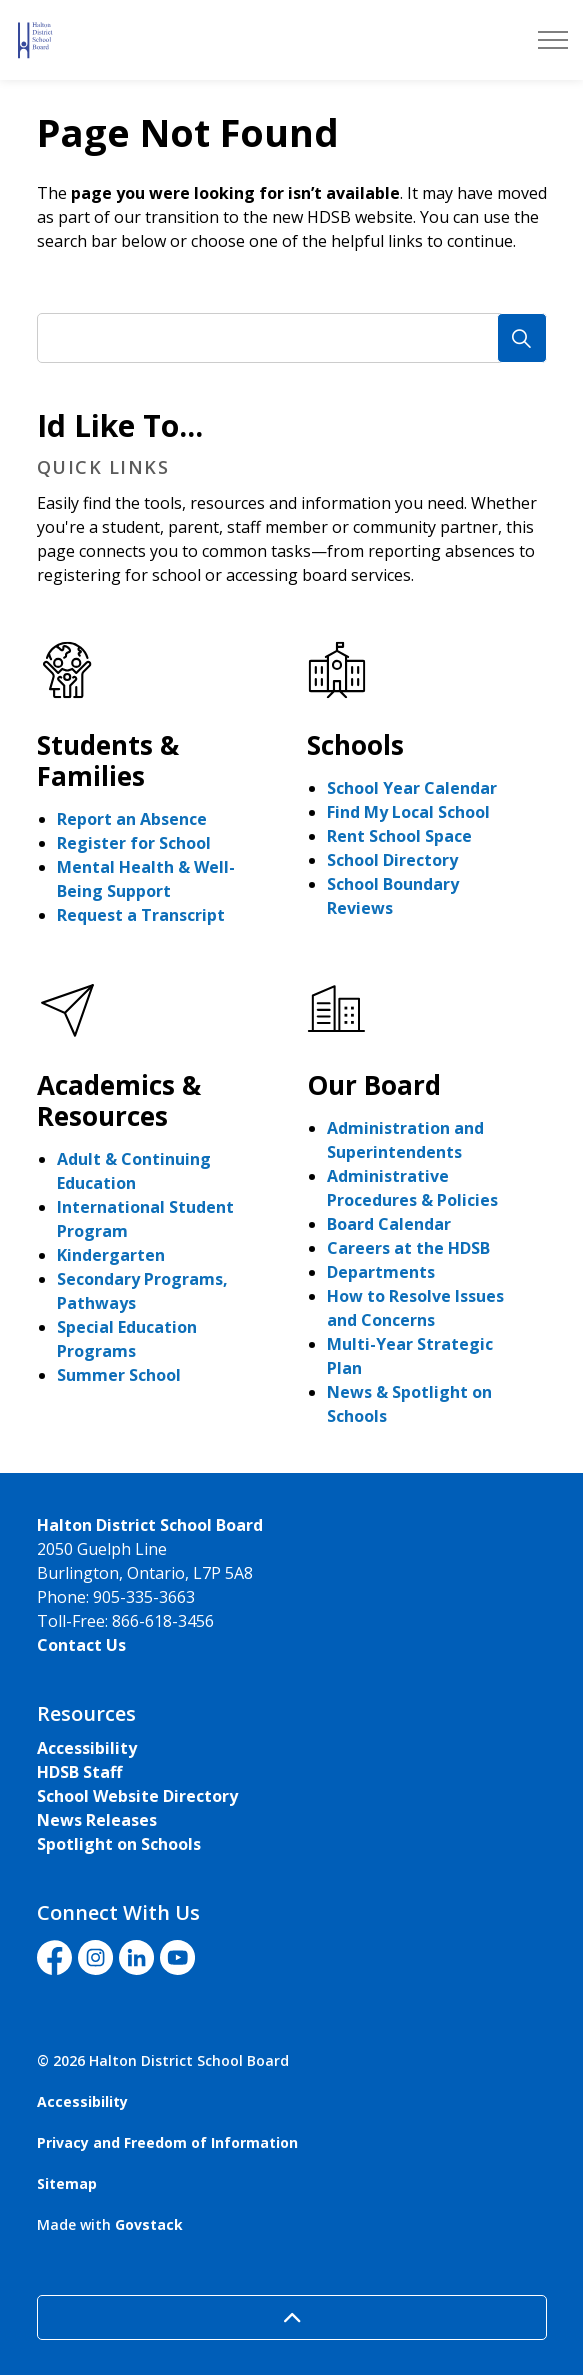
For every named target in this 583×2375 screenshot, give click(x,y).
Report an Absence (132, 819)
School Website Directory (137, 1796)
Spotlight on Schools (119, 1844)
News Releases (97, 1820)
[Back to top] (292, 2317)
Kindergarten (111, 1255)
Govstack (149, 2224)
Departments (381, 1272)
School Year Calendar (412, 788)
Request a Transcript (141, 915)
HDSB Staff (79, 1772)
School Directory (392, 860)
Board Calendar (389, 1224)
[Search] (522, 338)
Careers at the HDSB (408, 1248)
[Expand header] (553, 40)
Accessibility (87, 1748)
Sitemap (67, 2183)
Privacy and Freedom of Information (167, 2142)
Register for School (134, 843)
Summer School (119, 1375)
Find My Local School (408, 812)
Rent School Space (399, 836)
